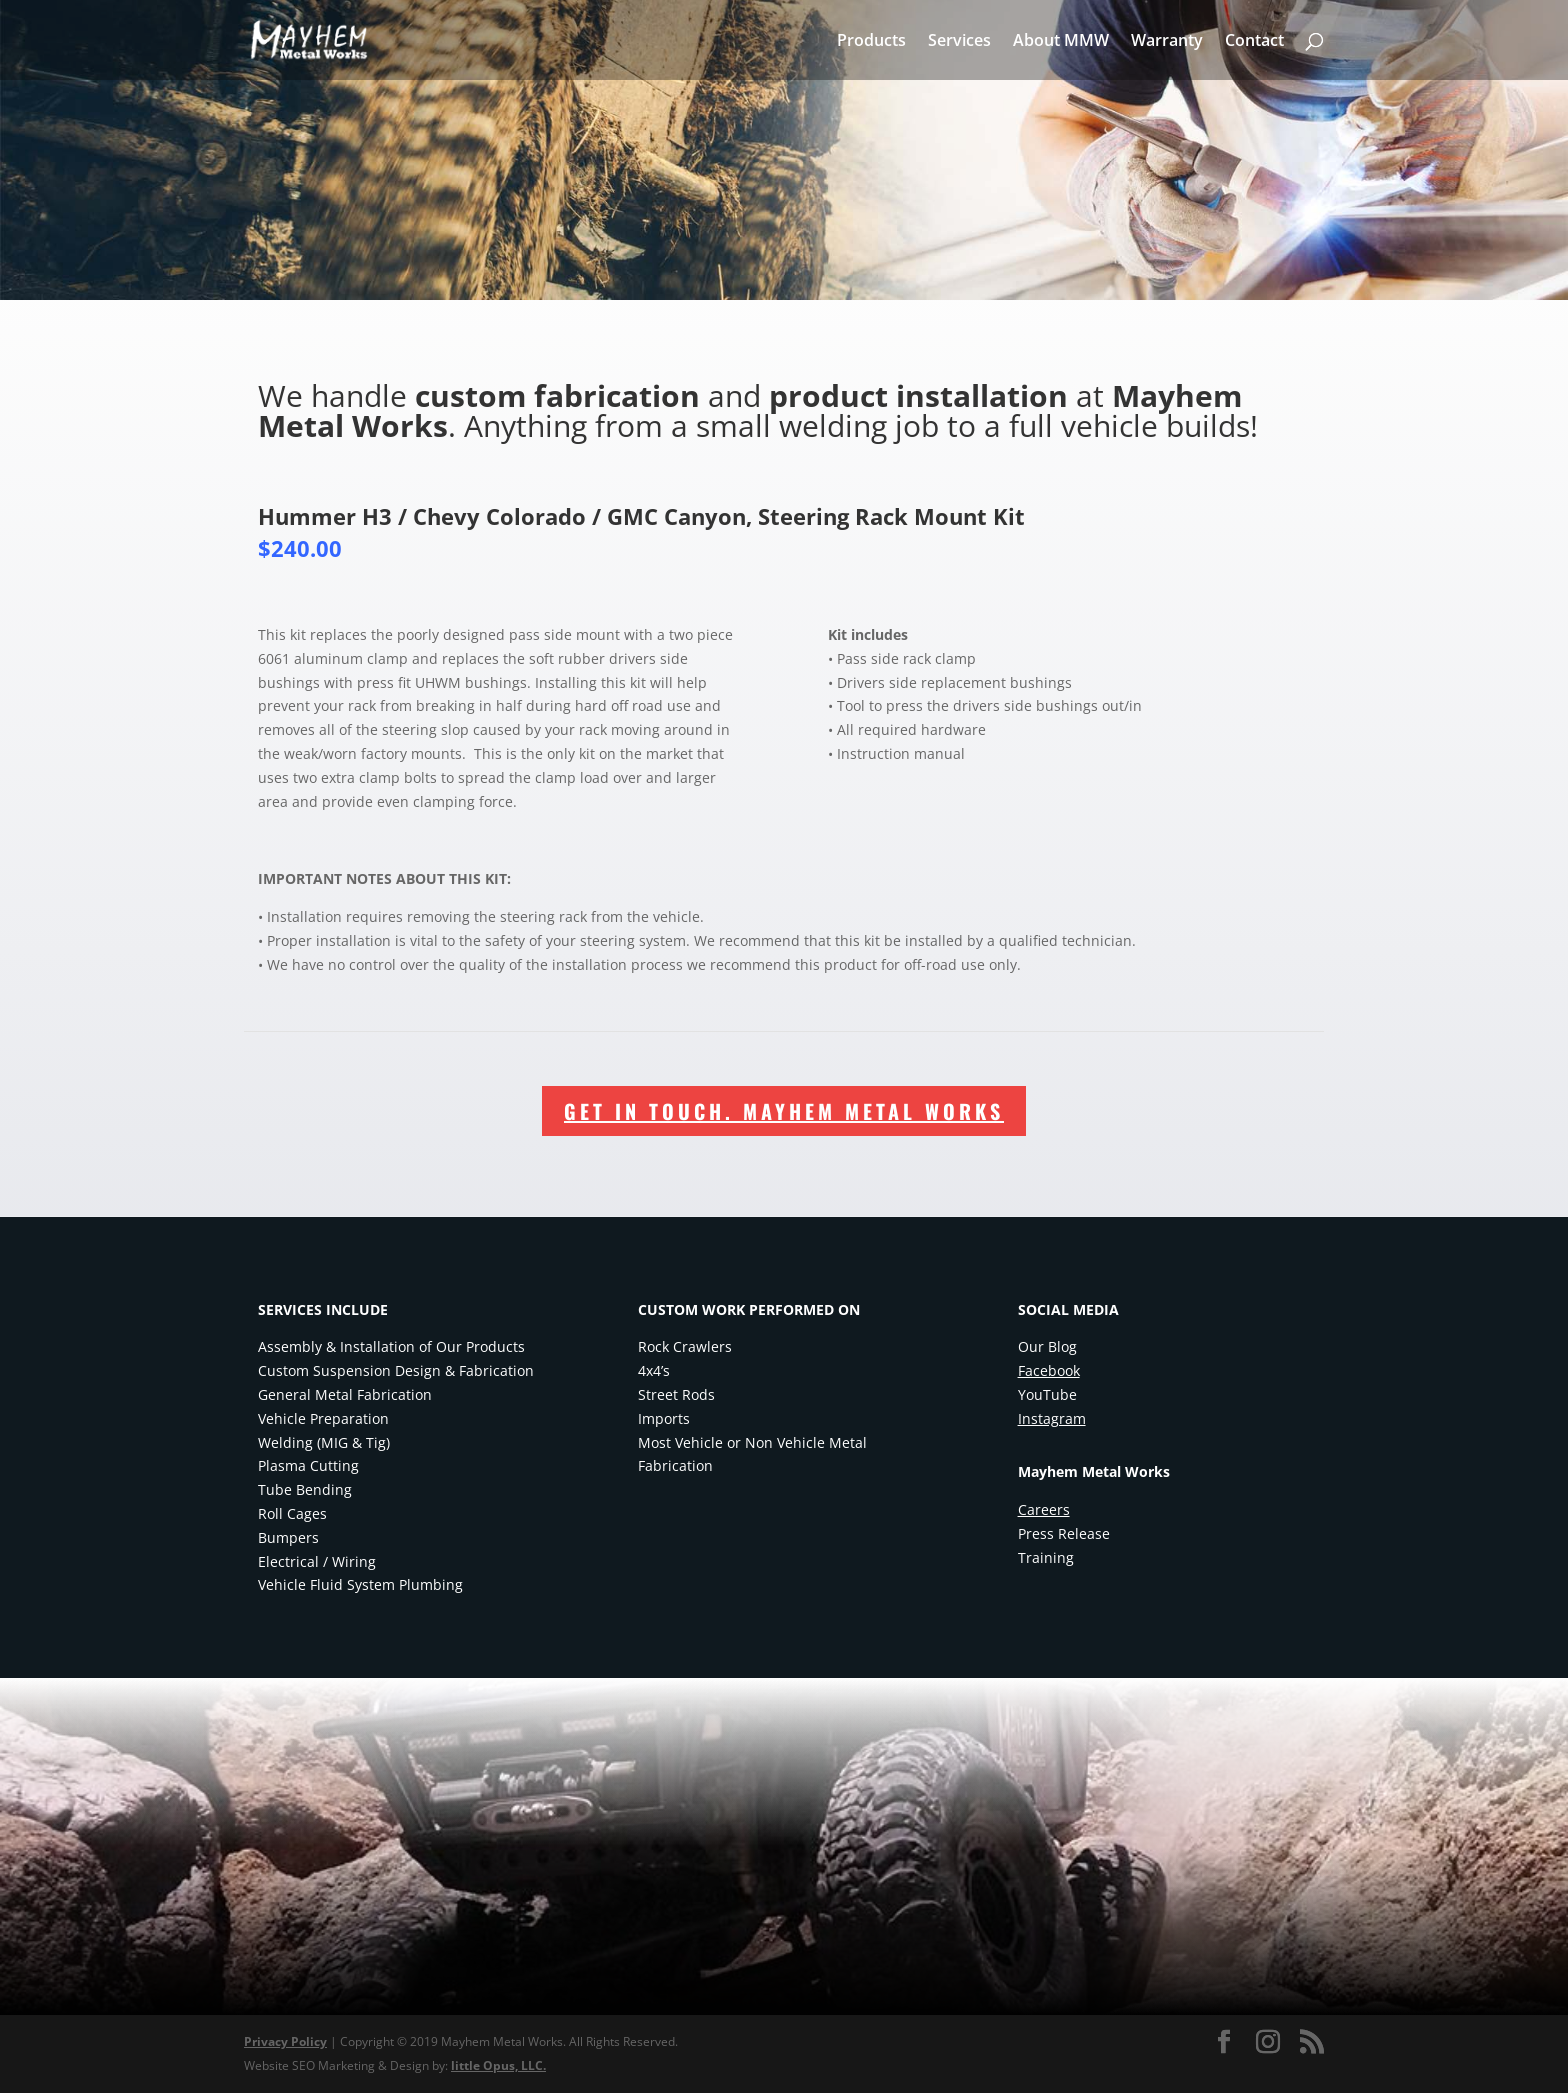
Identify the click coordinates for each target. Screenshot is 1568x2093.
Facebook (1049, 1370)
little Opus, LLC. (498, 2065)
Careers (1044, 1509)
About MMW (1061, 42)
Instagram (1052, 1418)
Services (959, 42)
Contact (1254, 42)
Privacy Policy (285, 2041)
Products (871, 42)
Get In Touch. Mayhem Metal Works (784, 1111)
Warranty (1167, 42)
